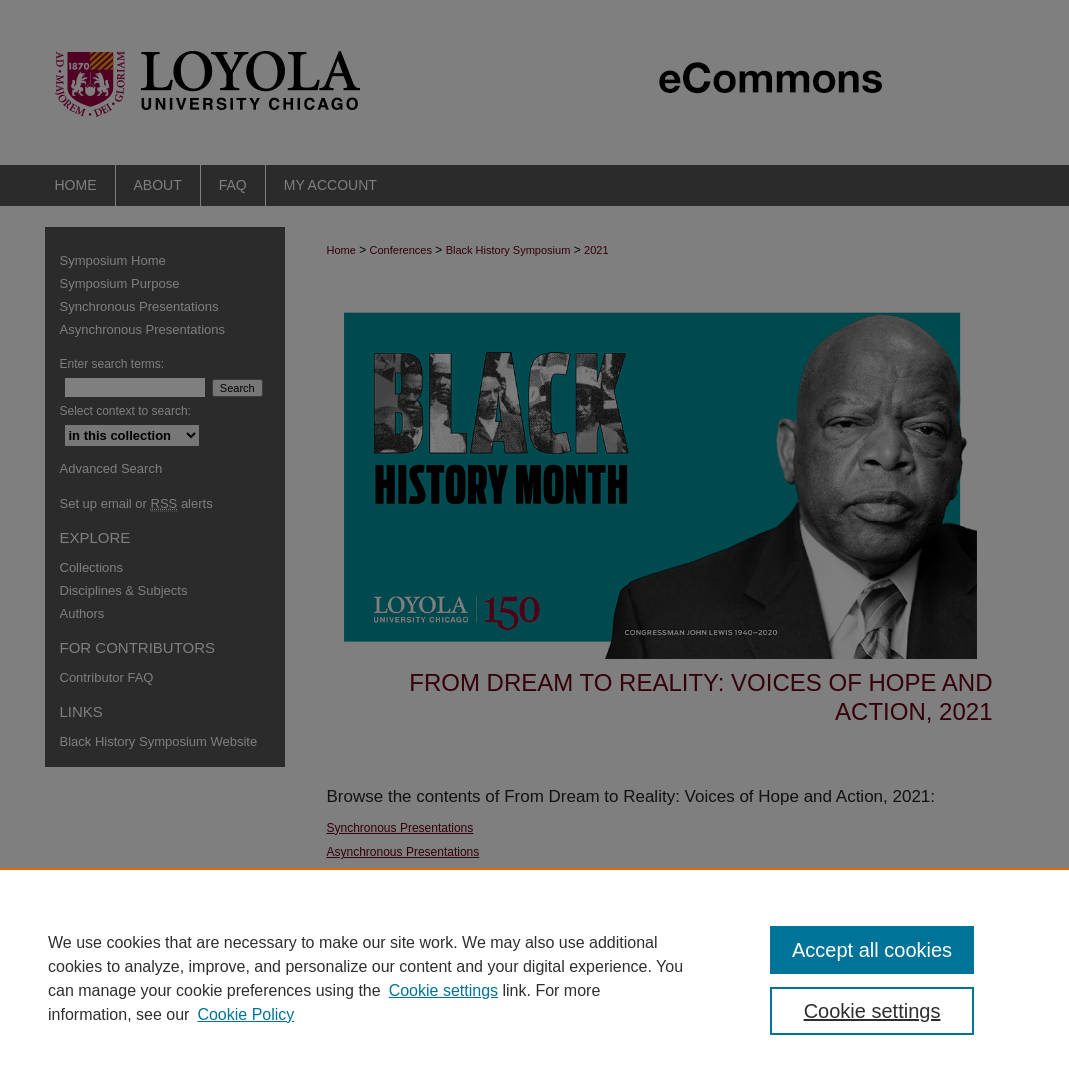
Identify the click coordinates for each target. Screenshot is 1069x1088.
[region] (534, 978)
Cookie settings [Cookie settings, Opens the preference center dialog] (872, 1011)
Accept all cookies (872, 950)
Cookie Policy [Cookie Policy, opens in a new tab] (245, 1014)
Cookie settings (443, 990)
